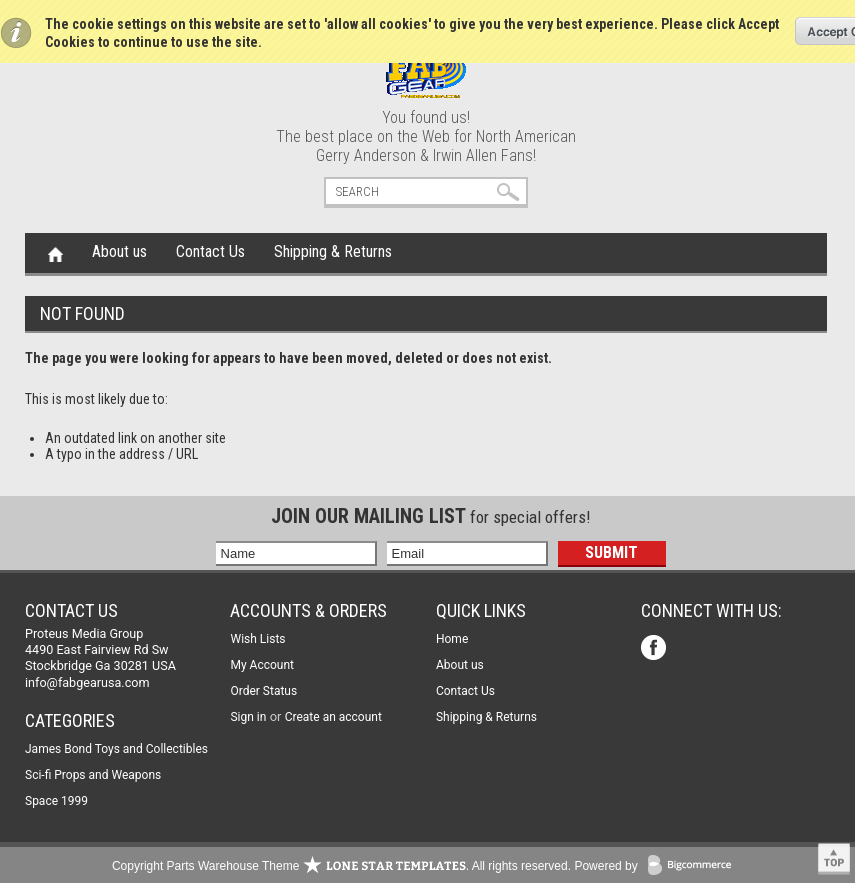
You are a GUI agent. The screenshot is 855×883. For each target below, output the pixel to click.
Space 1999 (56, 801)
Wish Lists (257, 639)
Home (55, 253)
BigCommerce (694, 866)
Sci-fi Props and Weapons (93, 775)
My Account (262, 665)
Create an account (333, 717)
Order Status (263, 691)
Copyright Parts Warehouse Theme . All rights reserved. (341, 866)
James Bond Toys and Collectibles (116, 749)
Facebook (655, 649)
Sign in (248, 717)
